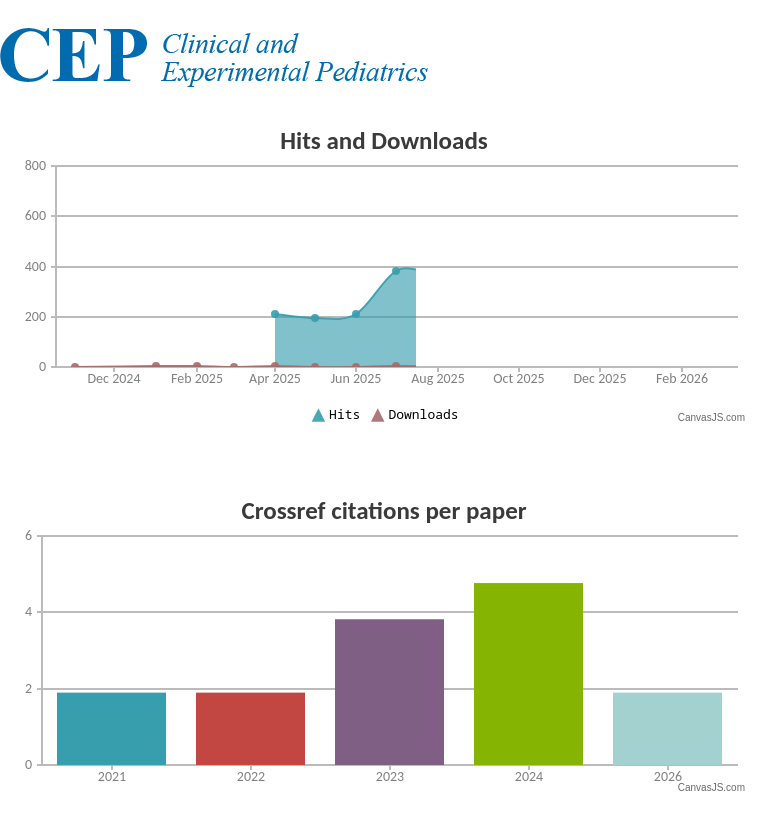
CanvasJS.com (711, 417)
